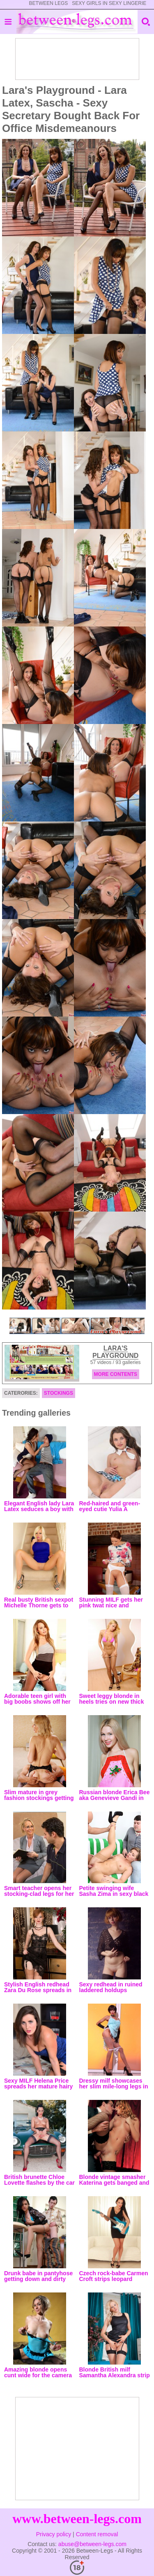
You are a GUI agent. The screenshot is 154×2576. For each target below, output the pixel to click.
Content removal (97, 2534)
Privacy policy (53, 2534)
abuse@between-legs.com (92, 2544)
